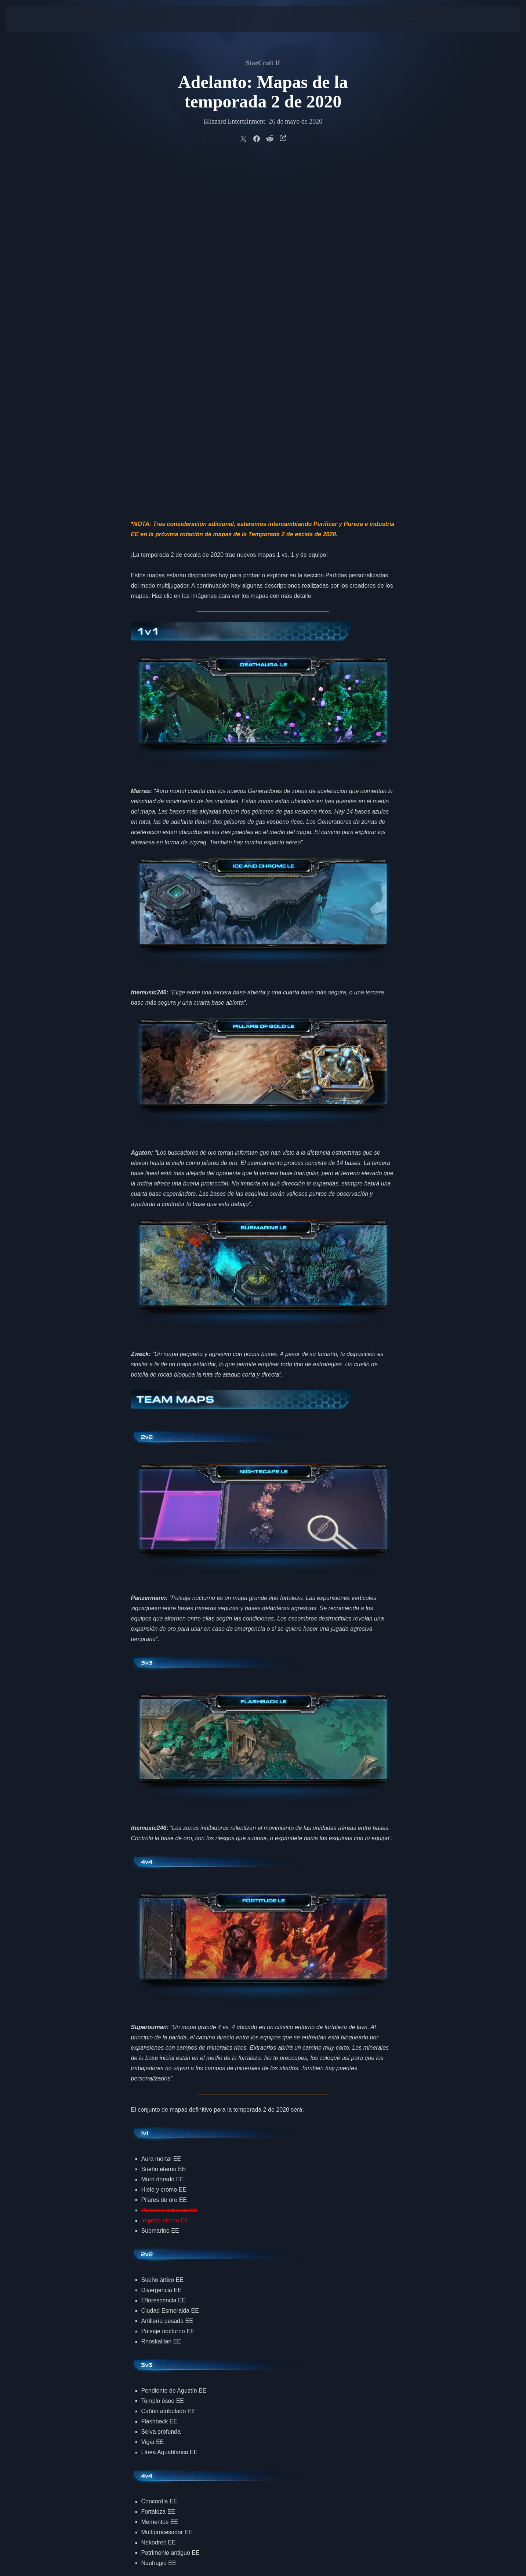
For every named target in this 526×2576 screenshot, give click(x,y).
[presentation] (33, 19)
